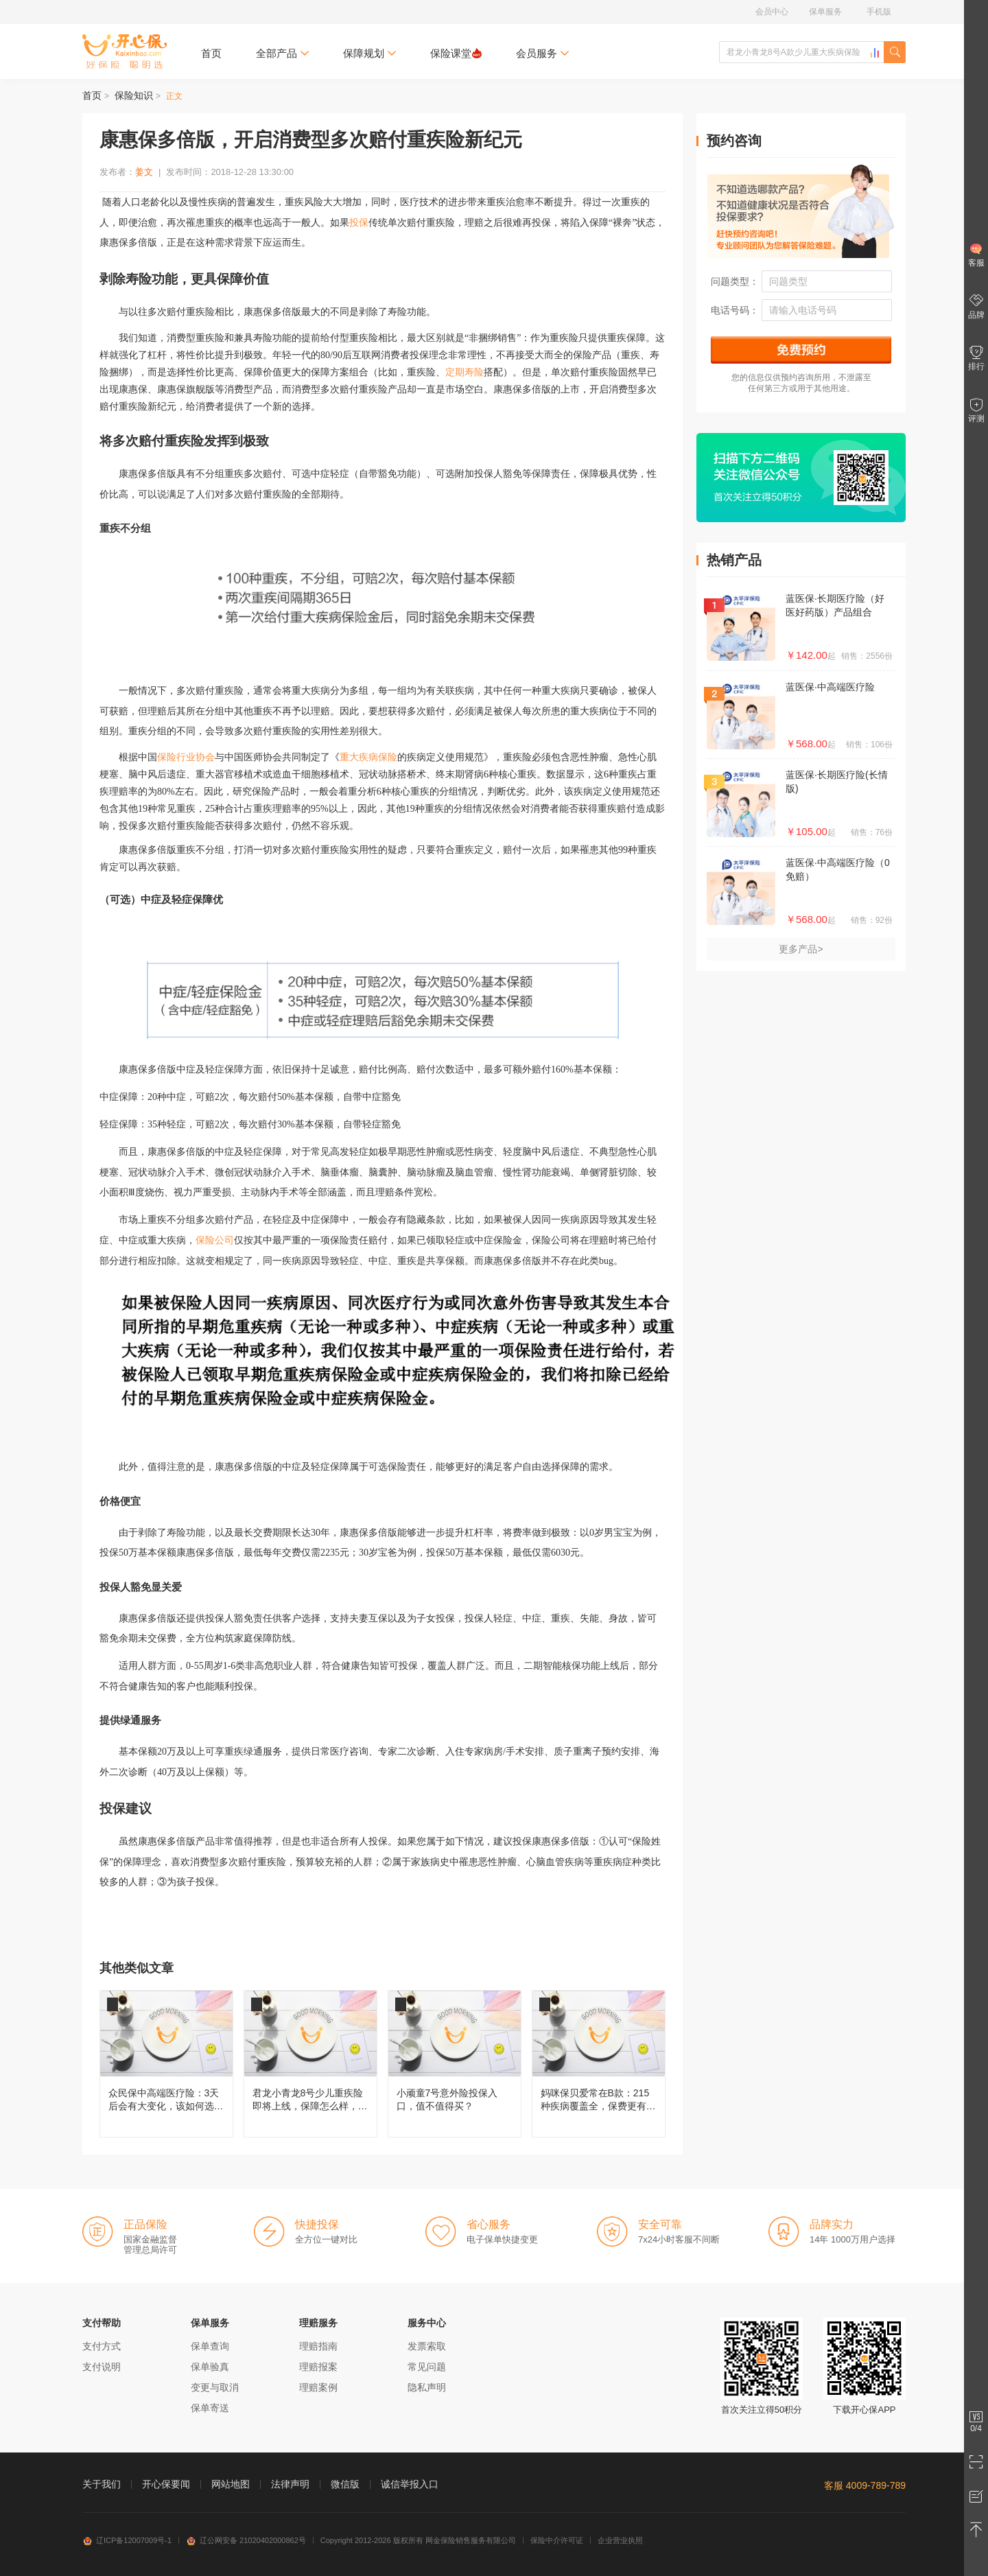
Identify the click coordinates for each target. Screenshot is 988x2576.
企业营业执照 (620, 2540)
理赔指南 (318, 2346)
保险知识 (134, 95)
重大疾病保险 (368, 757)
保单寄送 (210, 2407)
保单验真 (210, 2366)
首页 (211, 53)
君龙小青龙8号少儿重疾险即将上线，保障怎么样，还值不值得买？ (310, 2064)
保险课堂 (456, 53)
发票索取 (427, 2346)
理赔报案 (318, 2366)
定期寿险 (464, 372)
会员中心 (771, 11)
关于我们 (101, 2484)
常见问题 (427, 2366)
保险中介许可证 (556, 2540)
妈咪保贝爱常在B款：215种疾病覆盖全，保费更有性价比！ (598, 2064)
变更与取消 (215, 2387)
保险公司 (215, 1240)
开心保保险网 (124, 51)
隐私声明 (427, 2387)
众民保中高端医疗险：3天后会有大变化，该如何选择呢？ (166, 2064)
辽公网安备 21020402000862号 (246, 2540)
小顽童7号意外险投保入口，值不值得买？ (454, 2064)
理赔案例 (318, 2387)
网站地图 (230, 2484)
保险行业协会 (186, 757)
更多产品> (801, 949)
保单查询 (210, 2346)
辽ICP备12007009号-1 (127, 2540)
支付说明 (101, 2366)
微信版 (345, 2484)
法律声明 (290, 2484)
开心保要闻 (166, 2484)
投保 (358, 223)
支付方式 (101, 2346)
